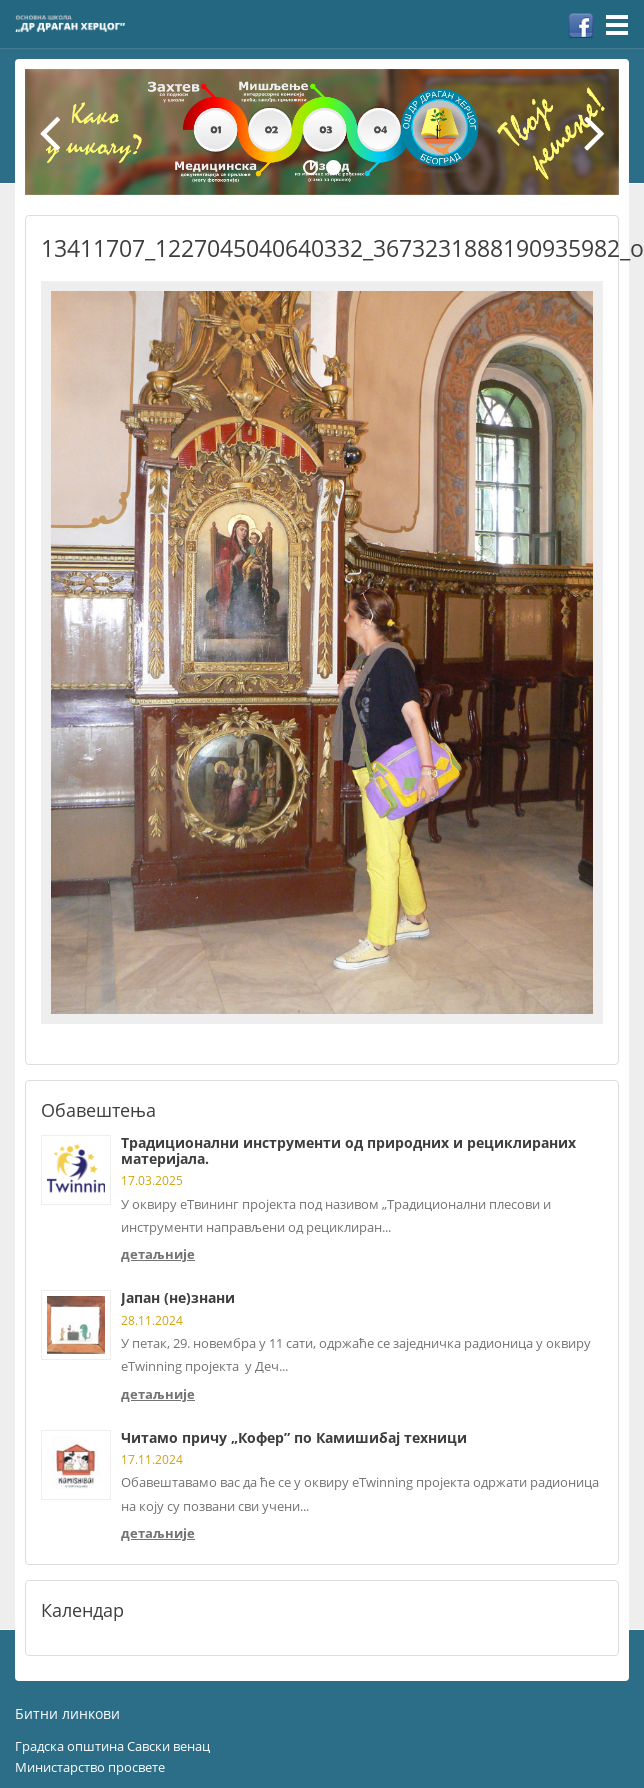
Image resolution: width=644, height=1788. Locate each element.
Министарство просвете (90, 1767)
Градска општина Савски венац (112, 1746)
